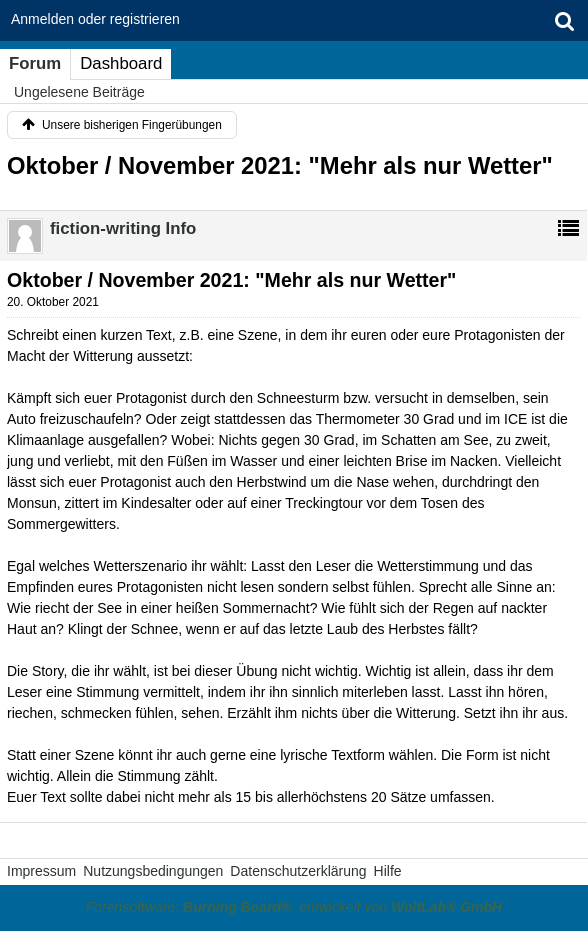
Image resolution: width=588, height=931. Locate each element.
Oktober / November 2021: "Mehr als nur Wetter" (280, 165)
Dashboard (121, 63)
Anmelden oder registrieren (95, 19)
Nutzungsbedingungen (153, 871)
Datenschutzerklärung (298, 871)
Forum (35, 63)
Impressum (41, 871)
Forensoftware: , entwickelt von (294, 907)
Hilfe (388, 871)
